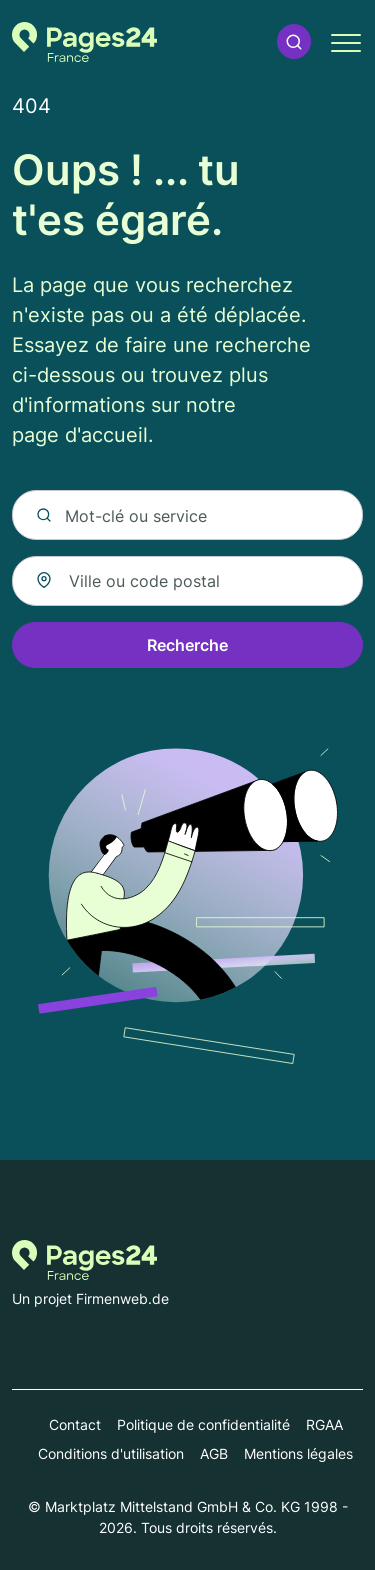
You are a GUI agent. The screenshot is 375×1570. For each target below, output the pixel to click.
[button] (294, 41)
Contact (75, 1424)
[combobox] (187, 581)
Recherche (187, 645)
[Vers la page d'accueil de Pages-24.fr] (84, 42)
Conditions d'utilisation (111, 1453)
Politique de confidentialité (203, 1424)
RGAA (324, 1424)
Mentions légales (298, 1453)
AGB (214, 1453)
